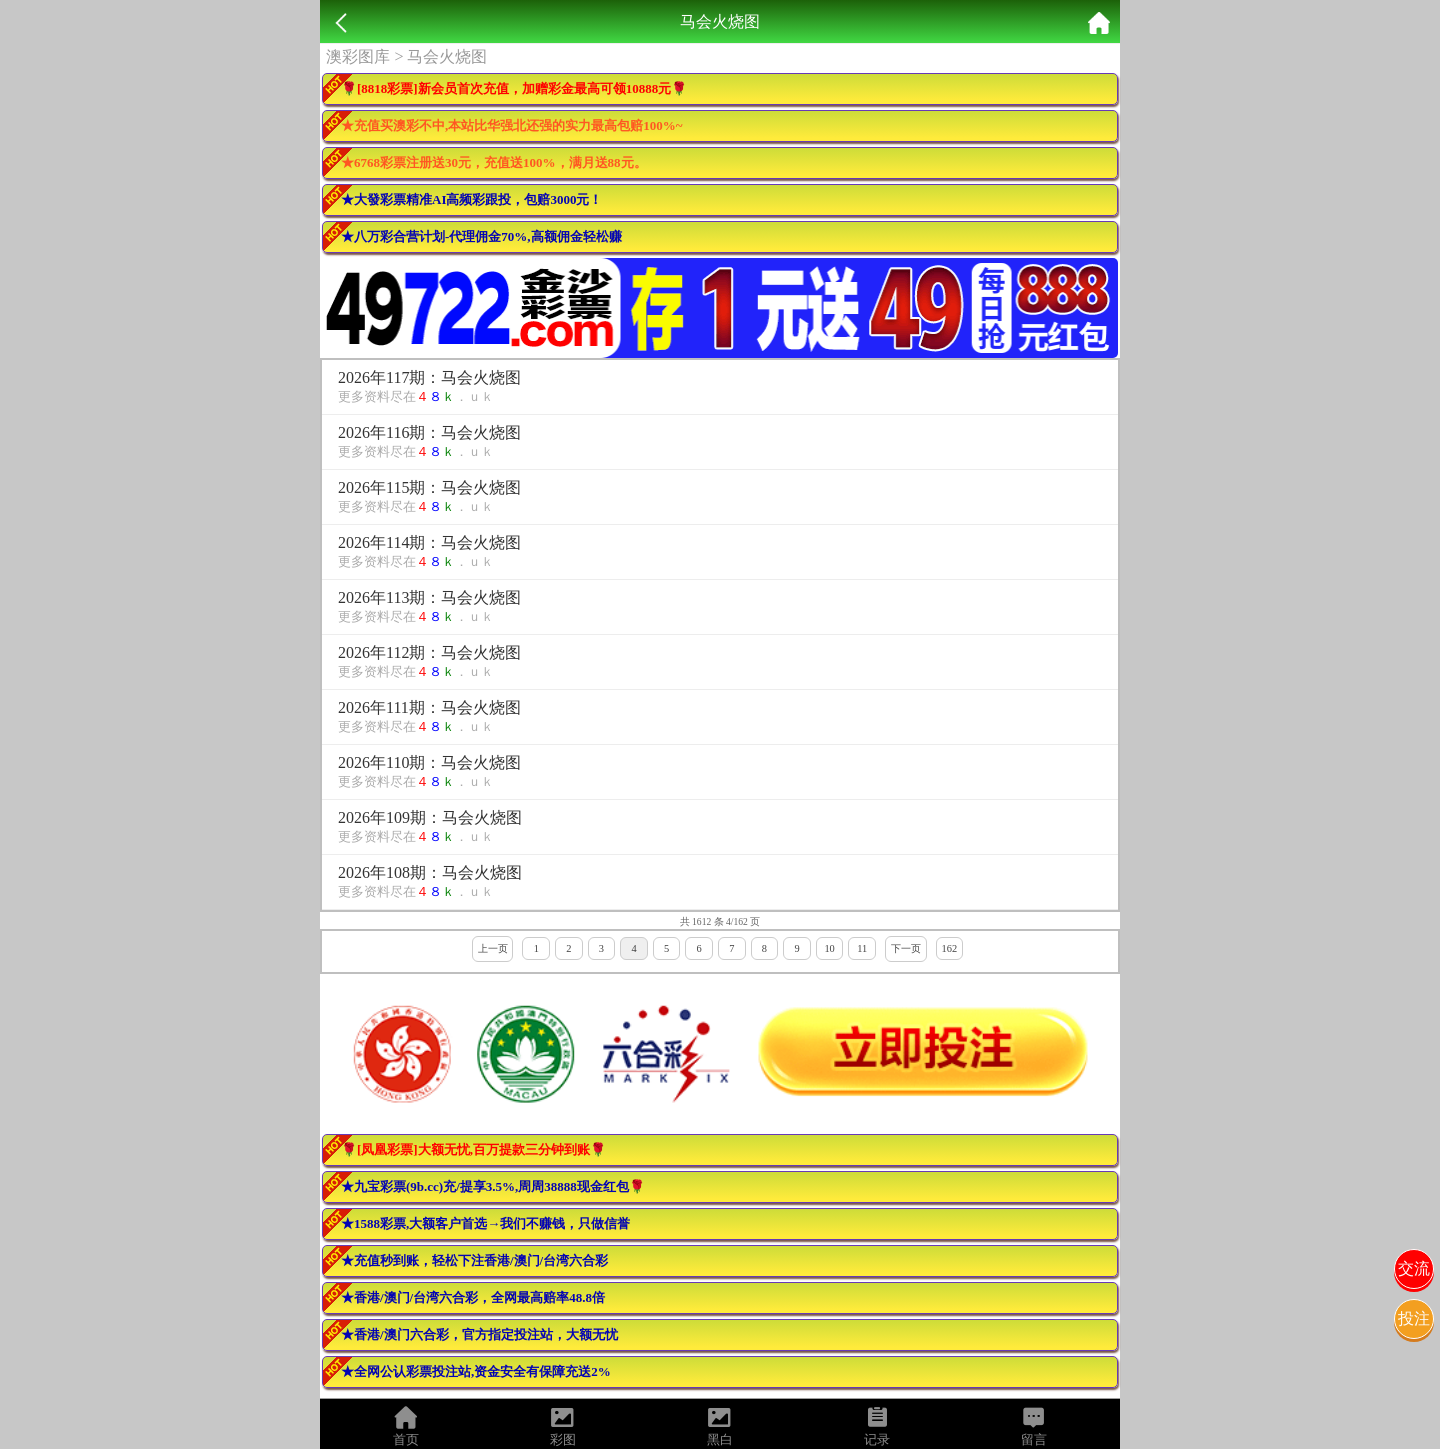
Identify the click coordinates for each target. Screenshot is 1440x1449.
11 (862, 948)
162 (950, 948)
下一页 (906, 948)
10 (829, 948)
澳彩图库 (358, 56)
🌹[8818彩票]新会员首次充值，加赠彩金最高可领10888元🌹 (514, 88)
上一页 (493, 948)
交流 (1414, 1268)
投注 (1414, 1318)
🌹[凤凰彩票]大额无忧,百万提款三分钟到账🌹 (473, 1149)
